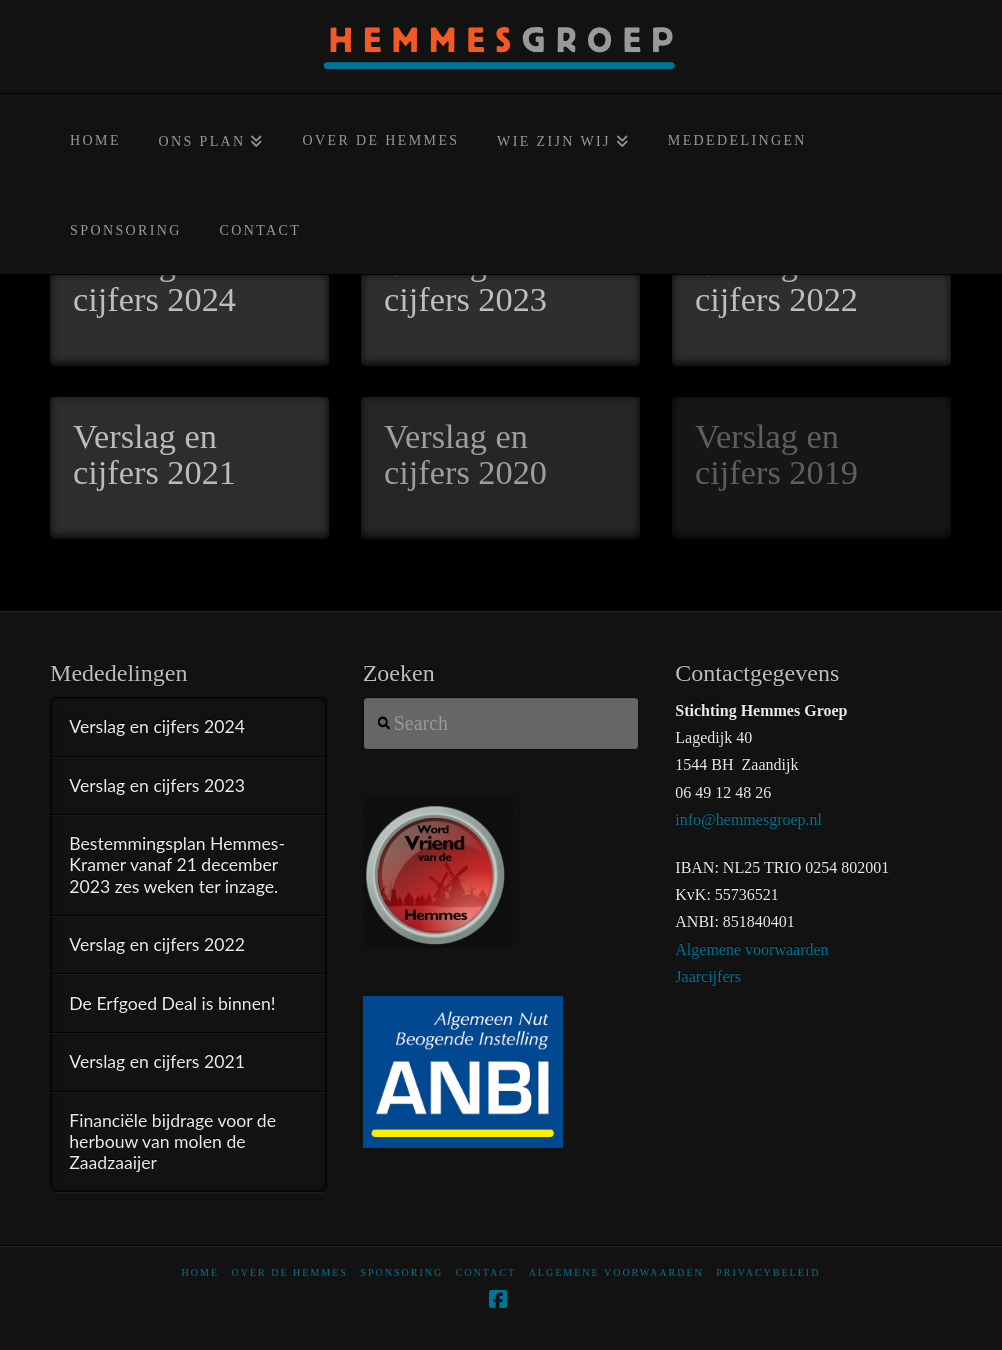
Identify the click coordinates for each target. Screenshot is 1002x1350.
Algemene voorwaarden (751, 949)
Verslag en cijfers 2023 (465, 281)
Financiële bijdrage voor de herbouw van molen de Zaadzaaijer (172, 1141)
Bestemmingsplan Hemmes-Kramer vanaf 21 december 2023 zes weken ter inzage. (177, 864)
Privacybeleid (768, 1272)
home (200, 1272)
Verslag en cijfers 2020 (465, 454)
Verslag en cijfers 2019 (776, 454)
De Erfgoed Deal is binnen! (172, 1003)
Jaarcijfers (708, 976)
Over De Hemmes (290, 1272)
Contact (486, 1272)
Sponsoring (401, 1272)
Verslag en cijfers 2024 (154, 281)
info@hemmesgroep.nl (748, 819)
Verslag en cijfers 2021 (154, 454)
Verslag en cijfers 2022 (776, 281)
